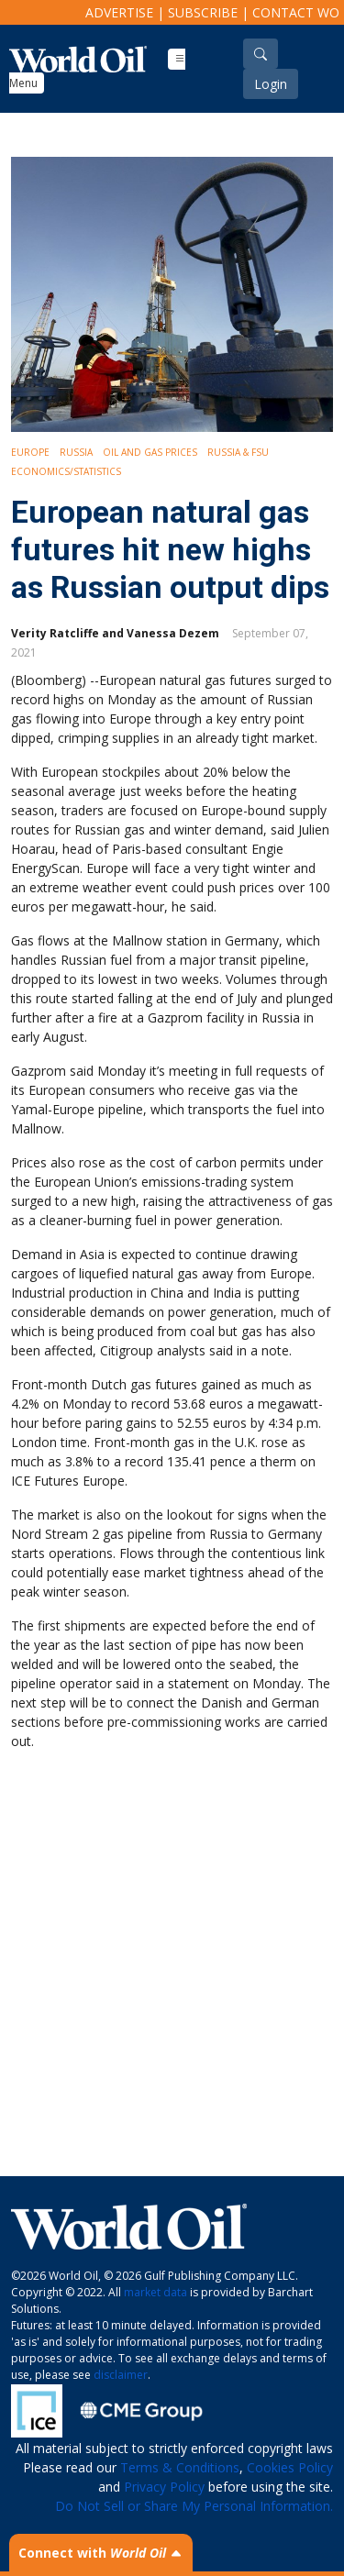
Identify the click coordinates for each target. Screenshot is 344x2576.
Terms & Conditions (179, 2467)
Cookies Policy (290, 2467)
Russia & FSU (238, 452)
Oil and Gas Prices (150, 452)
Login (270, 84)
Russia (76, 452)
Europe (30, 452)
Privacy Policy (164, 2486)
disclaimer (121, 2375)
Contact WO (295, 12)
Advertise (119, 12)
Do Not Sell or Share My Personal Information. (194, 2506)
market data (155, 2292)
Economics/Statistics (66, 471)
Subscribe (203, 12)
